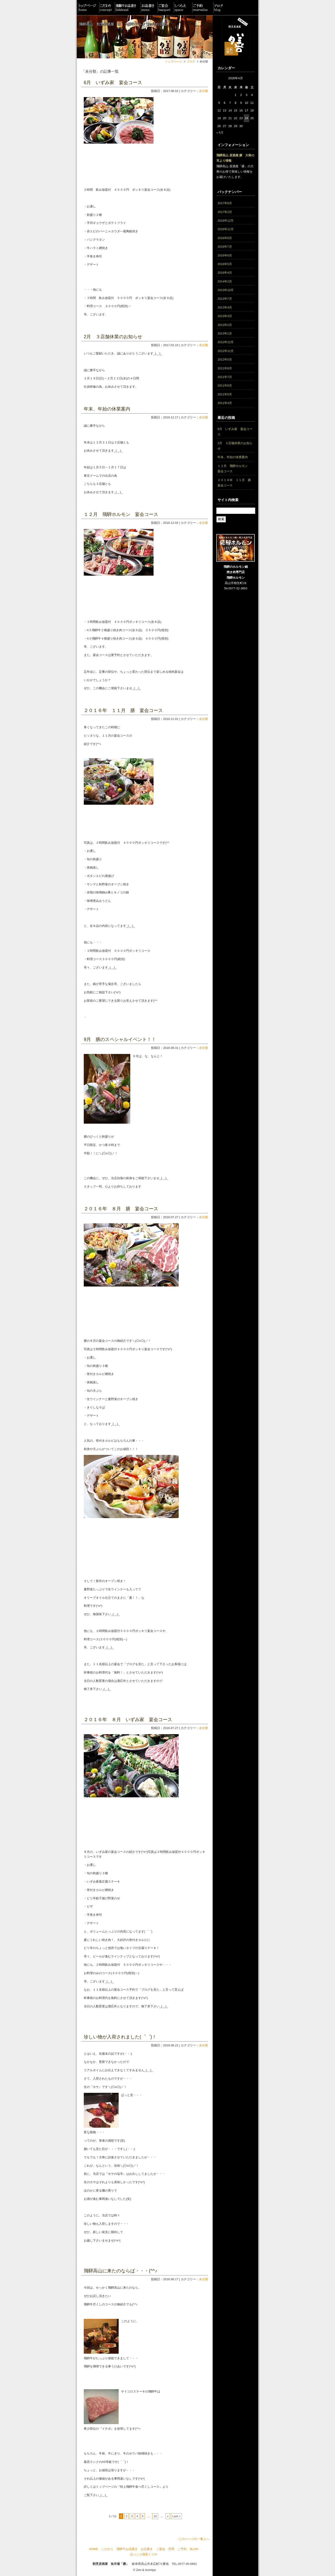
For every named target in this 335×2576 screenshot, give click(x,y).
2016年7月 (225, 246)
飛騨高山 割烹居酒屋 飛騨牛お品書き (126, 7)
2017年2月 (225, 212)
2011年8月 (225, 368)
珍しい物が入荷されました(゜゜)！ (120, 2036)
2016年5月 (225, 264)
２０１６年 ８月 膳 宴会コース (121, 1208)
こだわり (107, 2549)
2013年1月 (225, 333)
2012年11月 (226, 351)
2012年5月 (225, 359)
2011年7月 (225, 377)
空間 (171, 2549)
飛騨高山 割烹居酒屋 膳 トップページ (87, 7)
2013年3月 (225, 316)
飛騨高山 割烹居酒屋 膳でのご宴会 (164, 7)
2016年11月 (226, 229)
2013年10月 (226, 290)
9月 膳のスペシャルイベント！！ (120, 1039)
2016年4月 (225, 272)
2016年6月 (225, 255)
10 (155, 2516)
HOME (93, 2549)
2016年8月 (225, 238)
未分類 (203, 91)
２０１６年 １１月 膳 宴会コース (123, 710)
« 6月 (220, 132)
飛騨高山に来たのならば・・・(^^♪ (120, 2270)
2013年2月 (225, 325)
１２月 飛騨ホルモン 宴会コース (121, 514)
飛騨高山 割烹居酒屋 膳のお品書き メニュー (148, 7)
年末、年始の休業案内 (107, 408)
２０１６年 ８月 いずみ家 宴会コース (128, 1719)
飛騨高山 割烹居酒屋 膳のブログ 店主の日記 (227, 7)
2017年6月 (225, 203)
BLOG (194, 2549)
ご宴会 (160, 2549)
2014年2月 (225, 281)
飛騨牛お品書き (127, 2549)
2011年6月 (225, 385)
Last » (176, 2516)
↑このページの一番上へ (193, 2539)
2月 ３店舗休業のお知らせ (113, 336)
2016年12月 (226, 220)
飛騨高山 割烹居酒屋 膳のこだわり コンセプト (106, 7)
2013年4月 (225, 307)
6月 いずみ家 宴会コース (113, 82)
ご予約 (182, 2549)
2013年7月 (225, 298)
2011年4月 (225, 403)
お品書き (147, 2549)
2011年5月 (225, 394)
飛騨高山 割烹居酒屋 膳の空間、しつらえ (182, 7)
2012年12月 (226, 342)
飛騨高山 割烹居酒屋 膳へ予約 (201, 7)
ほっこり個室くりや (143, 2554)
